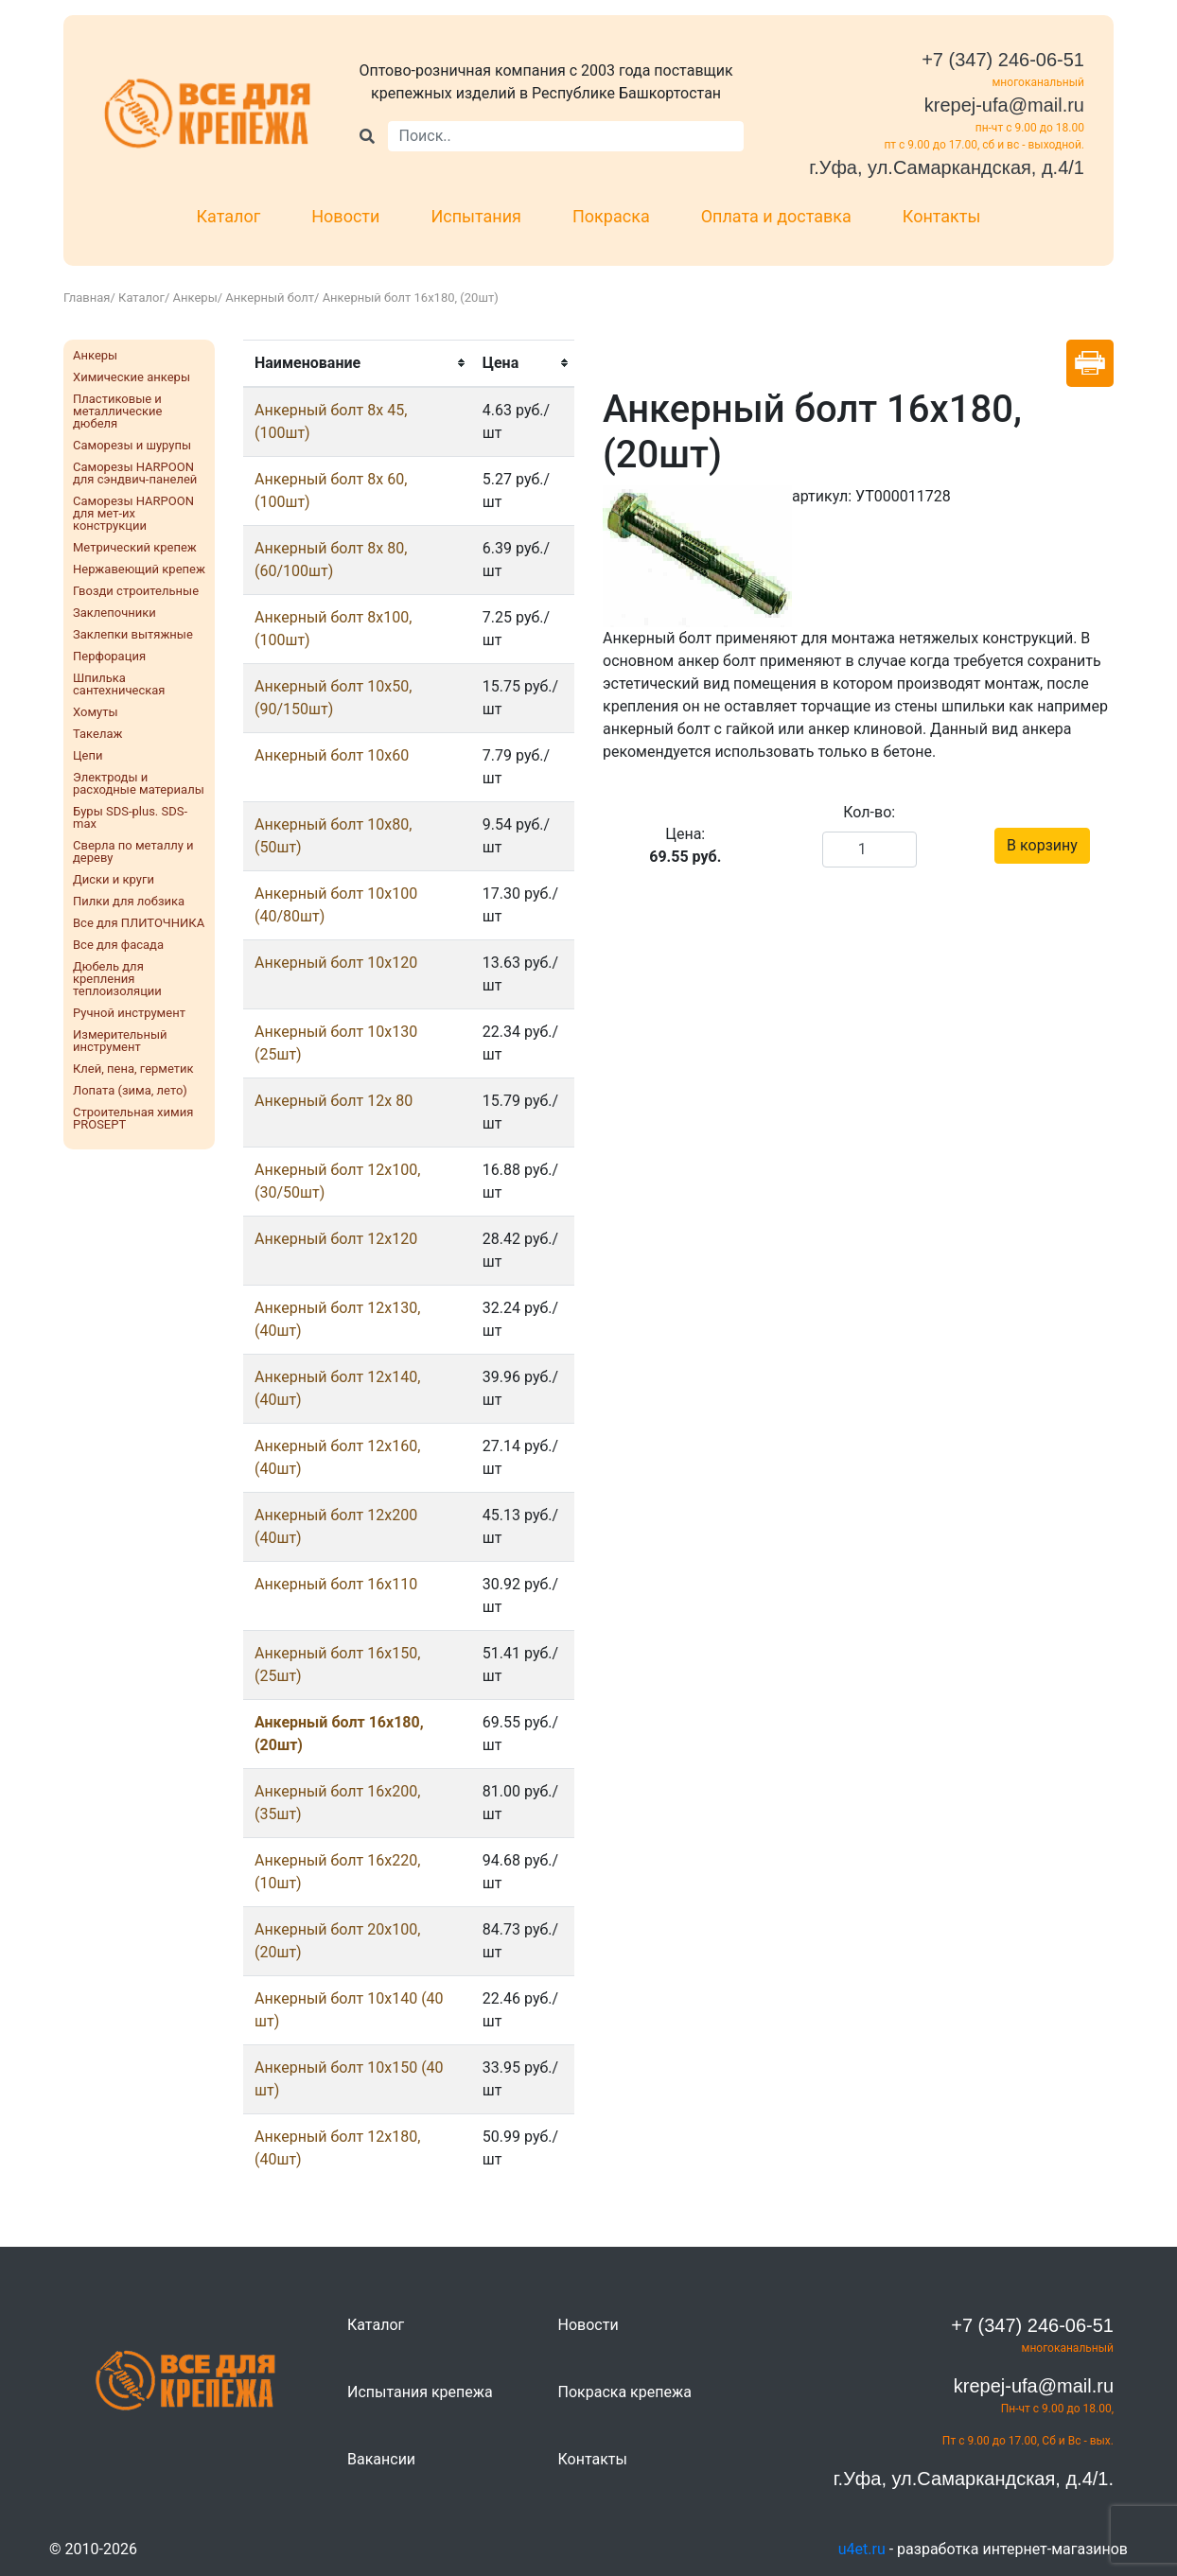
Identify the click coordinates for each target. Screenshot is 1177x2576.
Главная (86, 297)
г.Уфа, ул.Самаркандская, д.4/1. (974, 2478)
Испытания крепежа (420, 2392)
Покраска (611, 216)
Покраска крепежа (625, 2392)
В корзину (1042, 845)
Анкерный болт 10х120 (336, 963)
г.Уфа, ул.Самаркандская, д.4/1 (946, 167)
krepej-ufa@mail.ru (1004, 105)
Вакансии (381, 2459)
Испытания (475, 216)
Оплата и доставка (776, 216)
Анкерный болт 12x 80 (334, 1101)
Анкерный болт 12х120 (336, 1239)
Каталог (229, 216)
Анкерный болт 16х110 (336, 1584)
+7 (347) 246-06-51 (1003, 59)
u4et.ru (862, 2549)
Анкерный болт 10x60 (332, 755)
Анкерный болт (269, 297)
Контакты (942, 216)
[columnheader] (357, 363)
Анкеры (195, 297)
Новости (345, 216)
